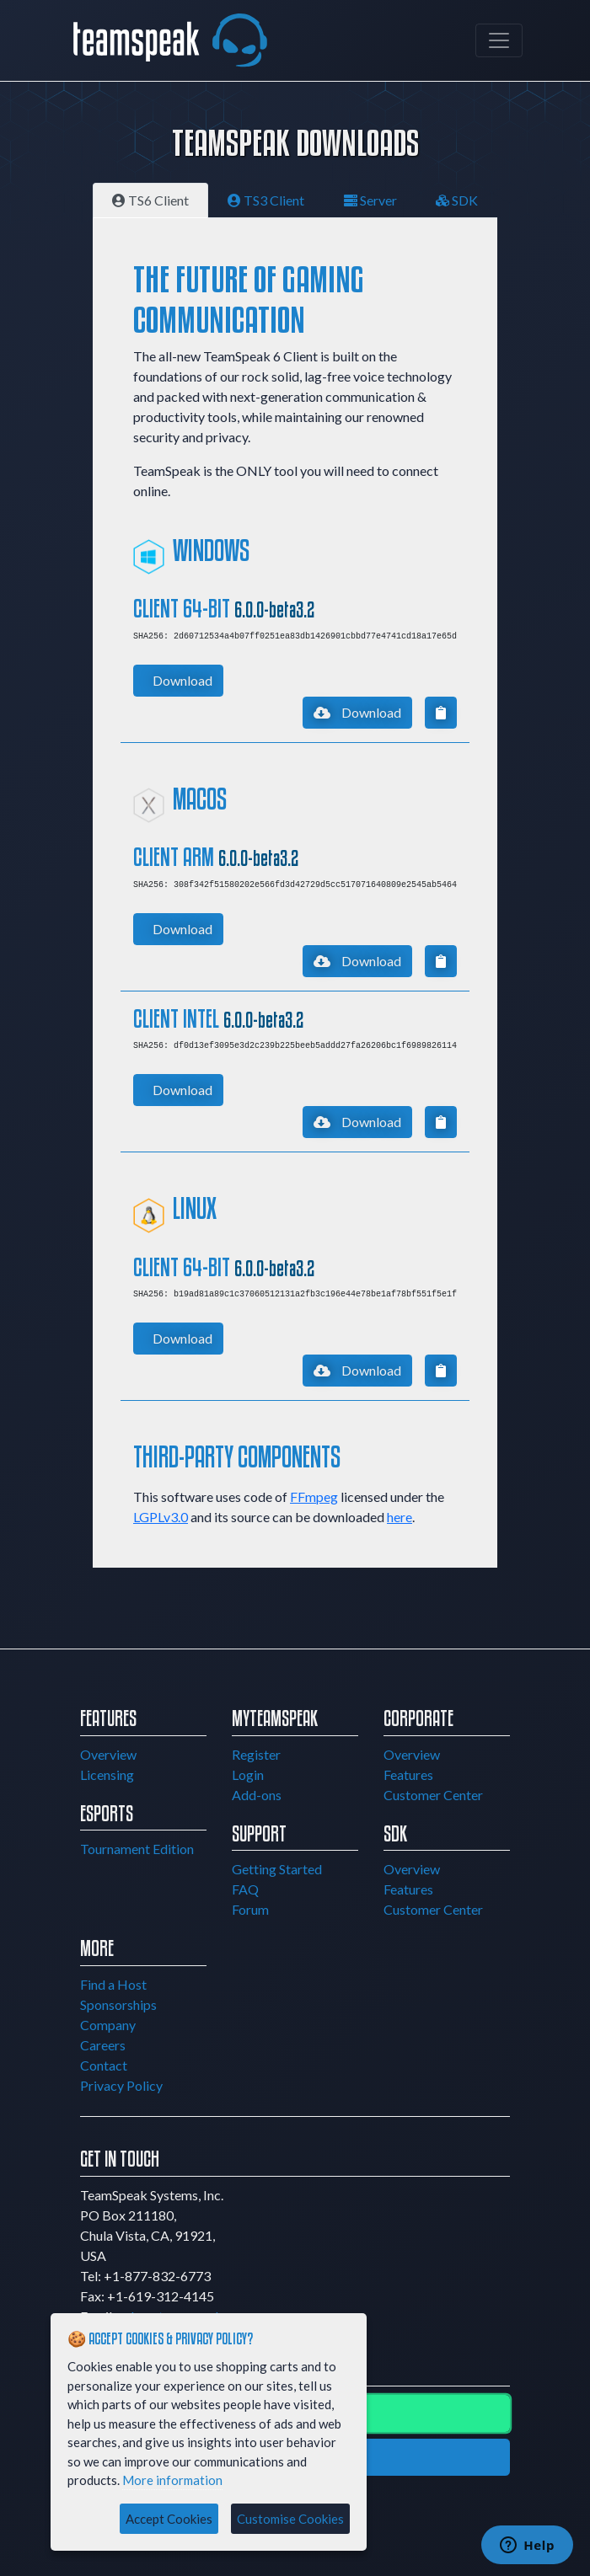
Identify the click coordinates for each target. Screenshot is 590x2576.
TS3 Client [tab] (266, 200)
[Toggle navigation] (499, 40)
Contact (103, 2065)
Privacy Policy (121, 2085)
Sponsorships (118, 2004)
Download (182, 680)
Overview (108, 1754)
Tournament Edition (137, 1849)
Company (108, 2025)
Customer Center (433, 1795)
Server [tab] (370, 200)
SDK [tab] (457, 200)
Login (248, 1774)
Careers (103, 2045)
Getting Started (277, 1869)
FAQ (245, 1889)
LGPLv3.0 (160, 1517)
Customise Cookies (290, 2518)
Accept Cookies (169, 2518)
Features (408, 1774)
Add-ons (257, 1795)
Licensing (107, 1774)
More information (172, 2480)
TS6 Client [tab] (150, 200)
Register (256, 1754)
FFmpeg (314, 1496)
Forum (250, 1909)
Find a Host (113, 1984)
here (399, 1517)
